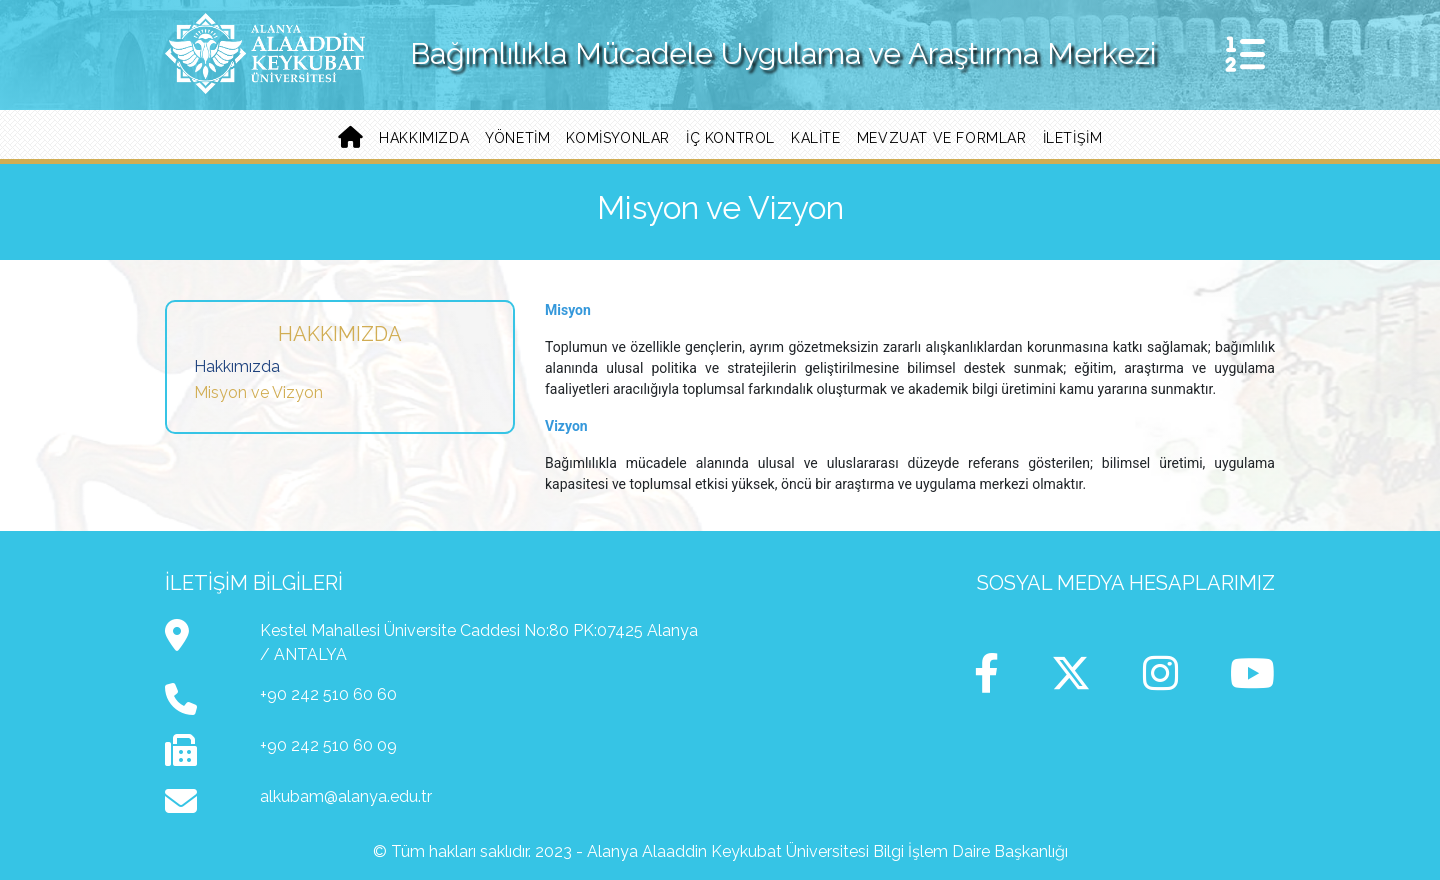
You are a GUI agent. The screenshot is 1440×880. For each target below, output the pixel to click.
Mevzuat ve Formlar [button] (942, 138)
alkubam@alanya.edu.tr (346, 796)
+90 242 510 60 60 (328, 694)
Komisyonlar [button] (618, 138)
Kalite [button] (816, 138)
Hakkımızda (237, 366)
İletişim (1073, 138)
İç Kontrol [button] (730, 138)
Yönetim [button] (517, 138)
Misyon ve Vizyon (258, 392)
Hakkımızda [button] (424, 138)
